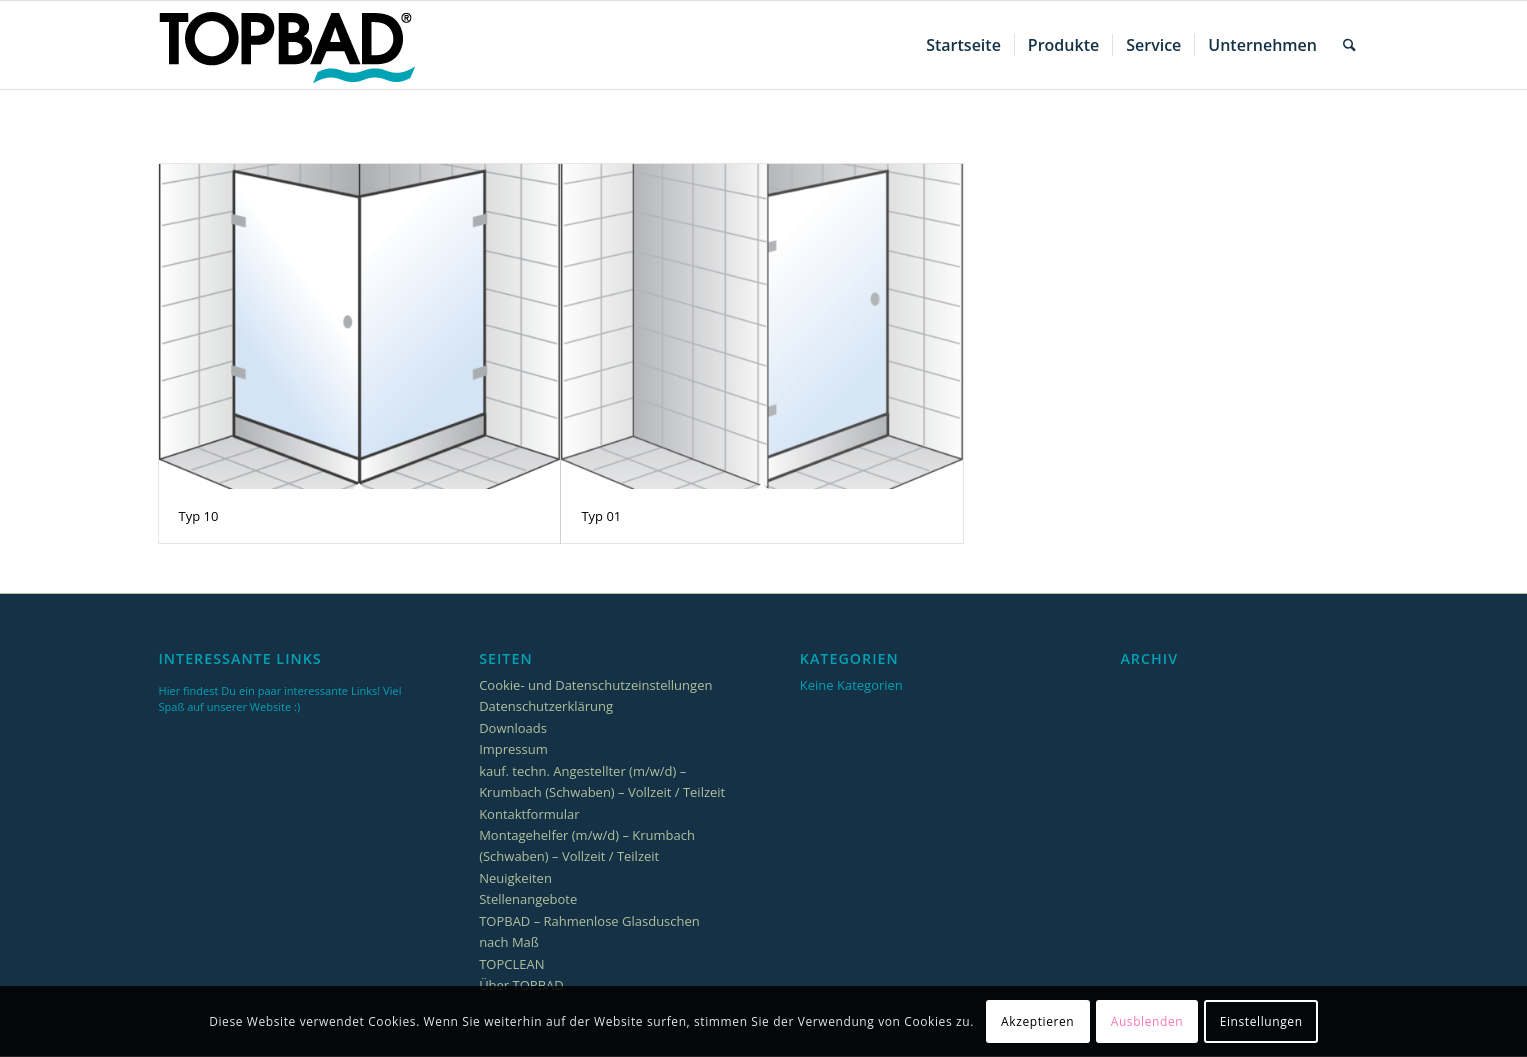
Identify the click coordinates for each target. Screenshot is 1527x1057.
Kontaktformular (529, 814)
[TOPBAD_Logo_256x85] (287, 45)
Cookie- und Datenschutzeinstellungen (595, 685)
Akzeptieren (1037, 1021)
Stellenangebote (528, 899)
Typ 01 (601, 516)
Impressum (513, 749)
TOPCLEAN (511, 964)
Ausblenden (1147, 1021)
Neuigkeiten (515, 878)
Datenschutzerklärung (546, 706)
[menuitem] (963, 45)
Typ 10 (199, 516)
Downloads (513, 728)
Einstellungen (1261, 1021)
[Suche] (1349, 45)
